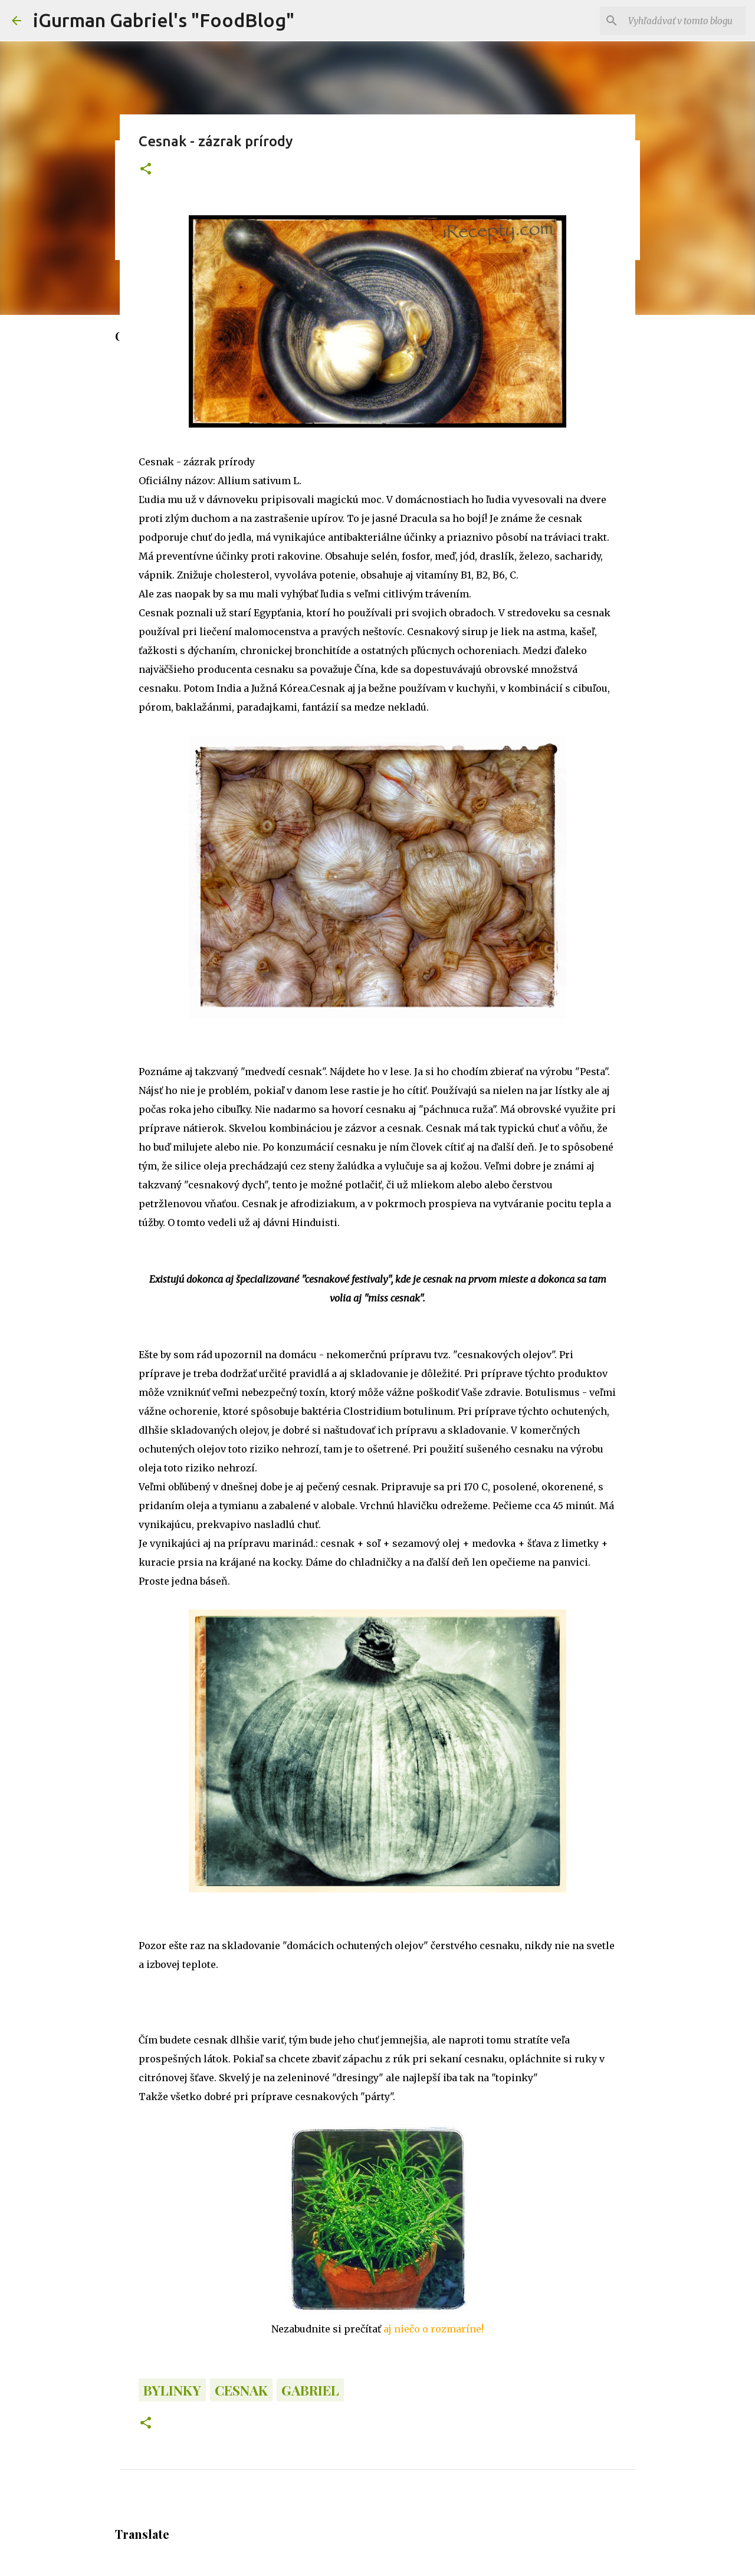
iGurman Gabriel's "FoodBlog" (163, 20)
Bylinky (172, 2390)
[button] (146, 170)
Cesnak (241, 2390)
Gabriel (310, 2390)
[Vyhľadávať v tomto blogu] (684, 20)
